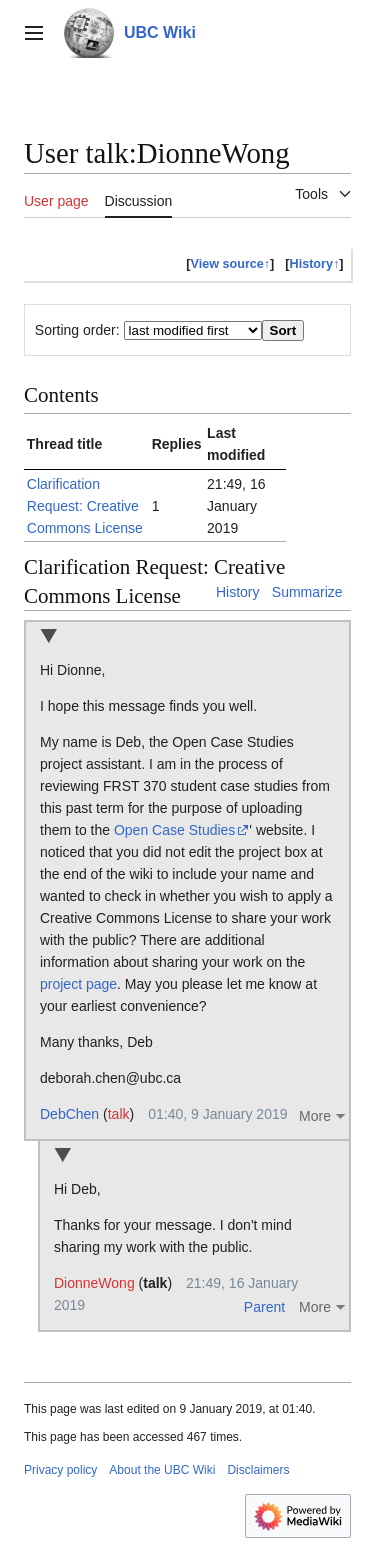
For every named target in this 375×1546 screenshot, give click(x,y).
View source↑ (231, 264)
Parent (264, 1307)
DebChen (69, 1114)
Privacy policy (60, 1470)
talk (119, 1114)
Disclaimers (258, 1470)
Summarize (307, 592)
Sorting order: (77, 330)
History (238, 592)
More (315, 1116)
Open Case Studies (174, 830)
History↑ (315, 264)
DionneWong (94, 1283)
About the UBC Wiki (162, 1470)
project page (78, 984)
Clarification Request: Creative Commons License (85, 506)
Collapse (48, 637)
